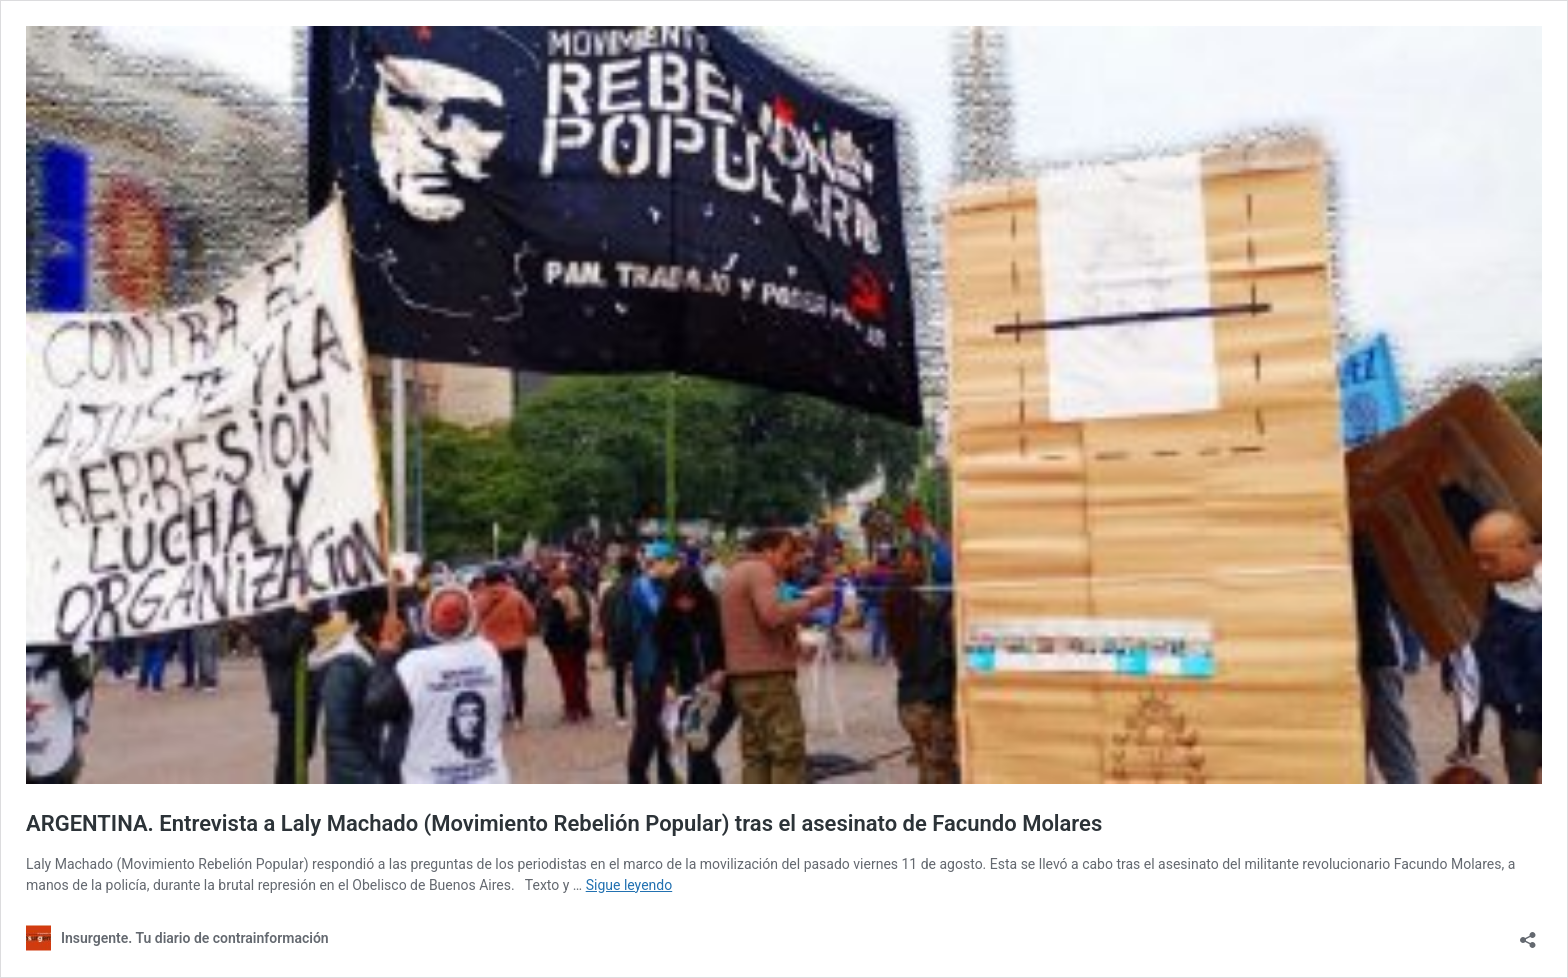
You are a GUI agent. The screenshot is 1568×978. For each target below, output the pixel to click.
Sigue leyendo (629, 885)
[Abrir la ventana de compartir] (1528, 933)
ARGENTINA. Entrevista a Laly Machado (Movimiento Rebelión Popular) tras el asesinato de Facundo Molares (564, 823)
